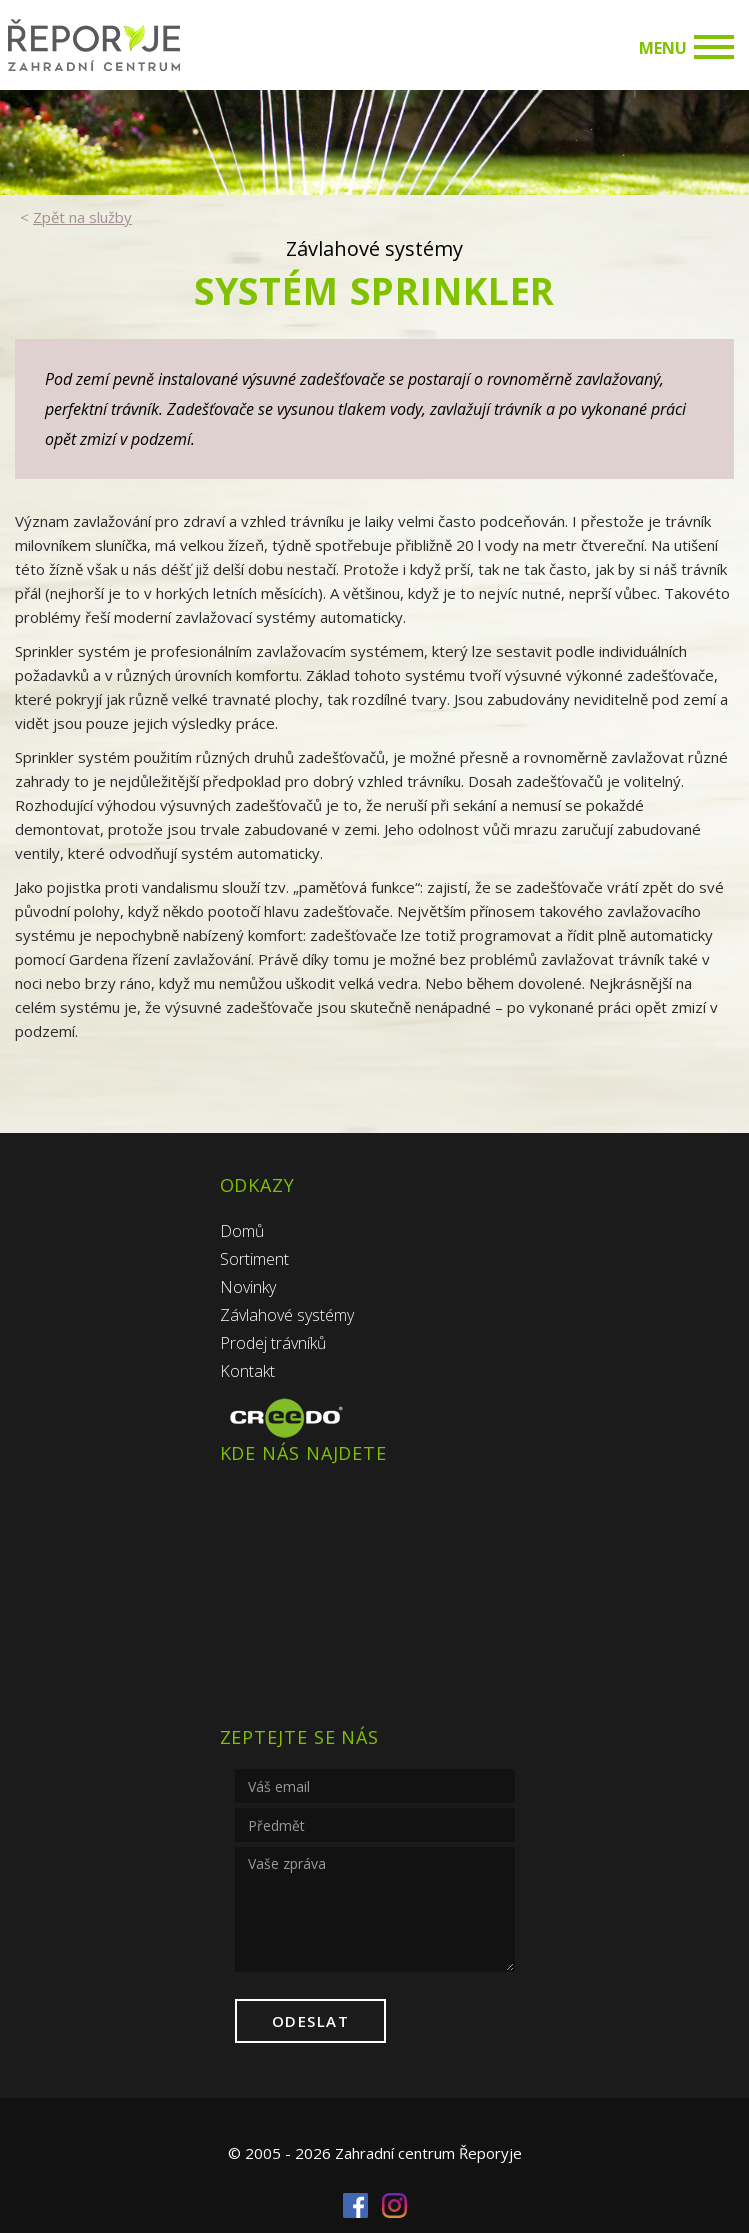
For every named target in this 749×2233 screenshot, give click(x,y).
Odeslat (311, 2021)
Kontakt (247, 1371)
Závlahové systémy (287, 1315)
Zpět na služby (82, 217)
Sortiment (254, 1259)
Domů (242, 1231)
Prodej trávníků (273, 1343)
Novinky (248, 1287)
